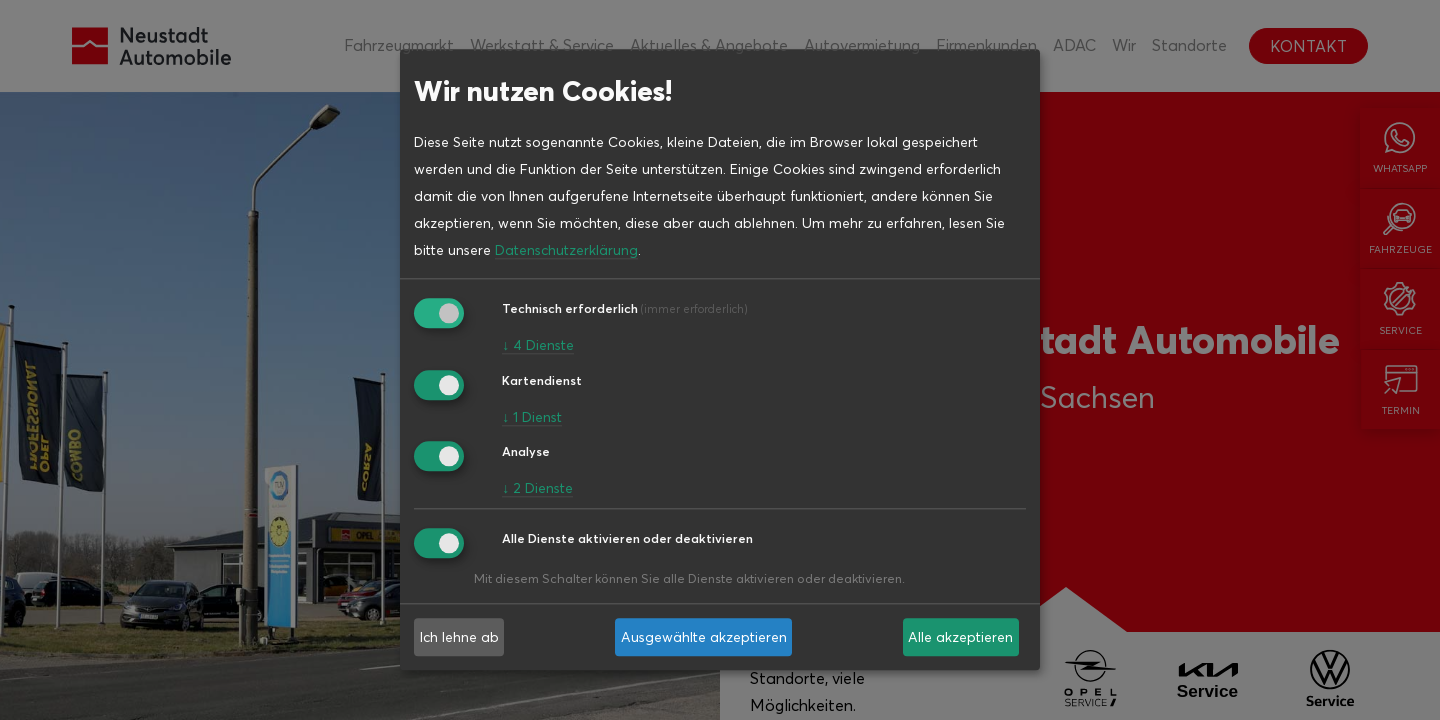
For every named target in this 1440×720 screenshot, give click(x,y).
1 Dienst (532, 417)
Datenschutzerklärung (566, 250)
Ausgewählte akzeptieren (704, 637)
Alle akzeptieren (960, 637)
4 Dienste (538, 345)
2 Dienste (537, 489)
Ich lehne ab (459, 637)
